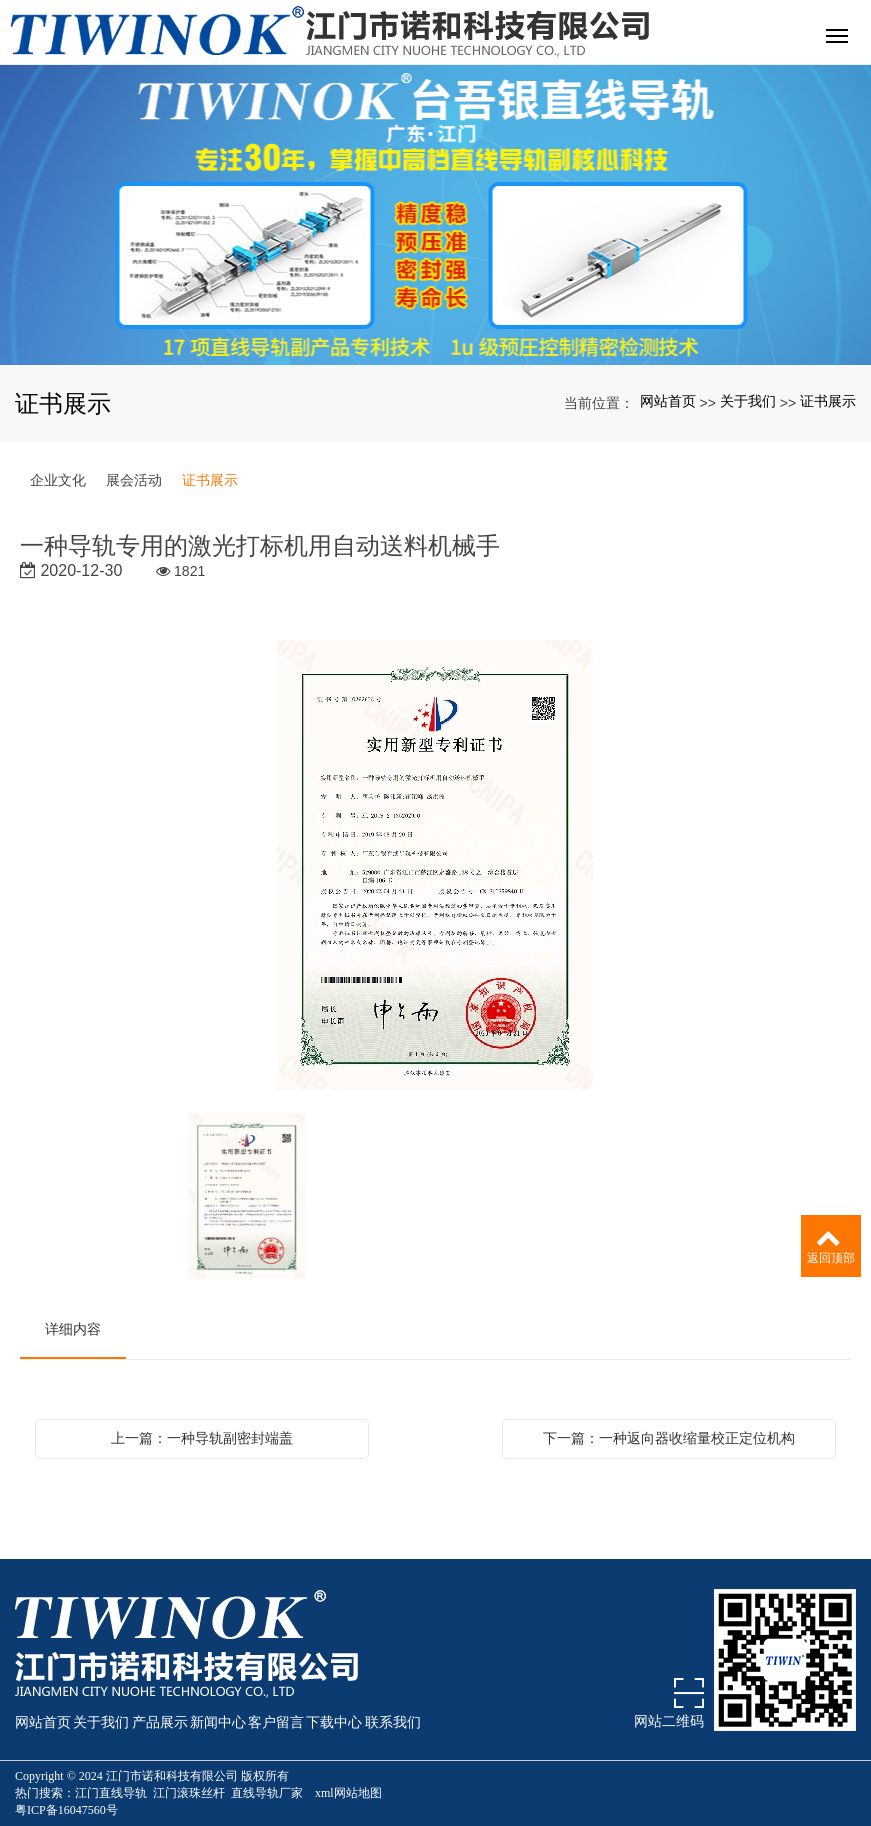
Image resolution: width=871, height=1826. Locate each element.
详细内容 (73, 1329)
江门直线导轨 (111, 1793)
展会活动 (134, 480)
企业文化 (58, 480)
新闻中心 (218, 1722)
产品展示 (160, 1722)
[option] (436, 866)
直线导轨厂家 (267, 1793)
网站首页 (668, 401)
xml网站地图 (348, 1793)
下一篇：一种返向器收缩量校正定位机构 (669, 1438)
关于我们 (748, 401)
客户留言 (276, 1722)
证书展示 (828, 401)
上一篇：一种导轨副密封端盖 (202, 1438)
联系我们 (393, 1722)
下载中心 (334, 1722)
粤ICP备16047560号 (66, 1810)
